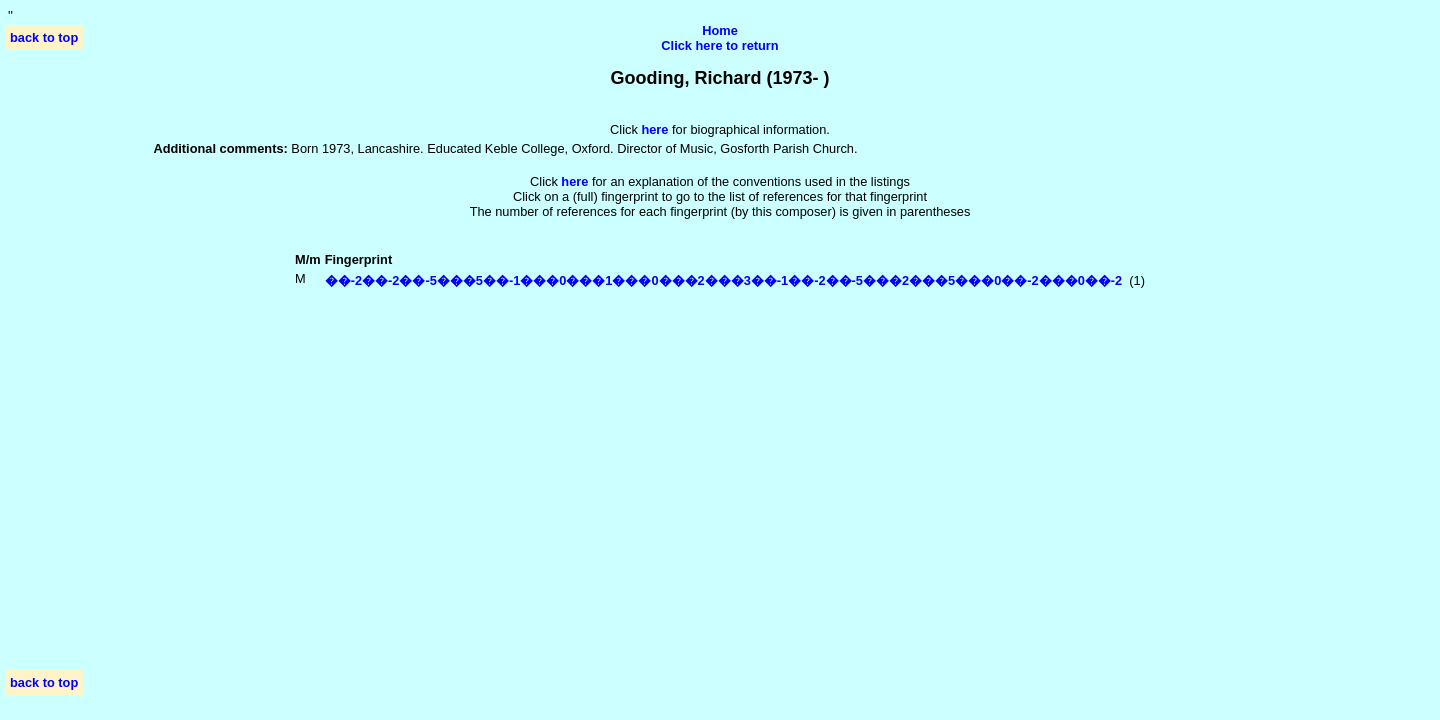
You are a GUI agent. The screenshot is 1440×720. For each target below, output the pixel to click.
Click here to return (719, 45)
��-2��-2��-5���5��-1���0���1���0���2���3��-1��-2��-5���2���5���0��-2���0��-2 (724, 280)
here (574, 181)
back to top (44, 37)
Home (720, 30)
